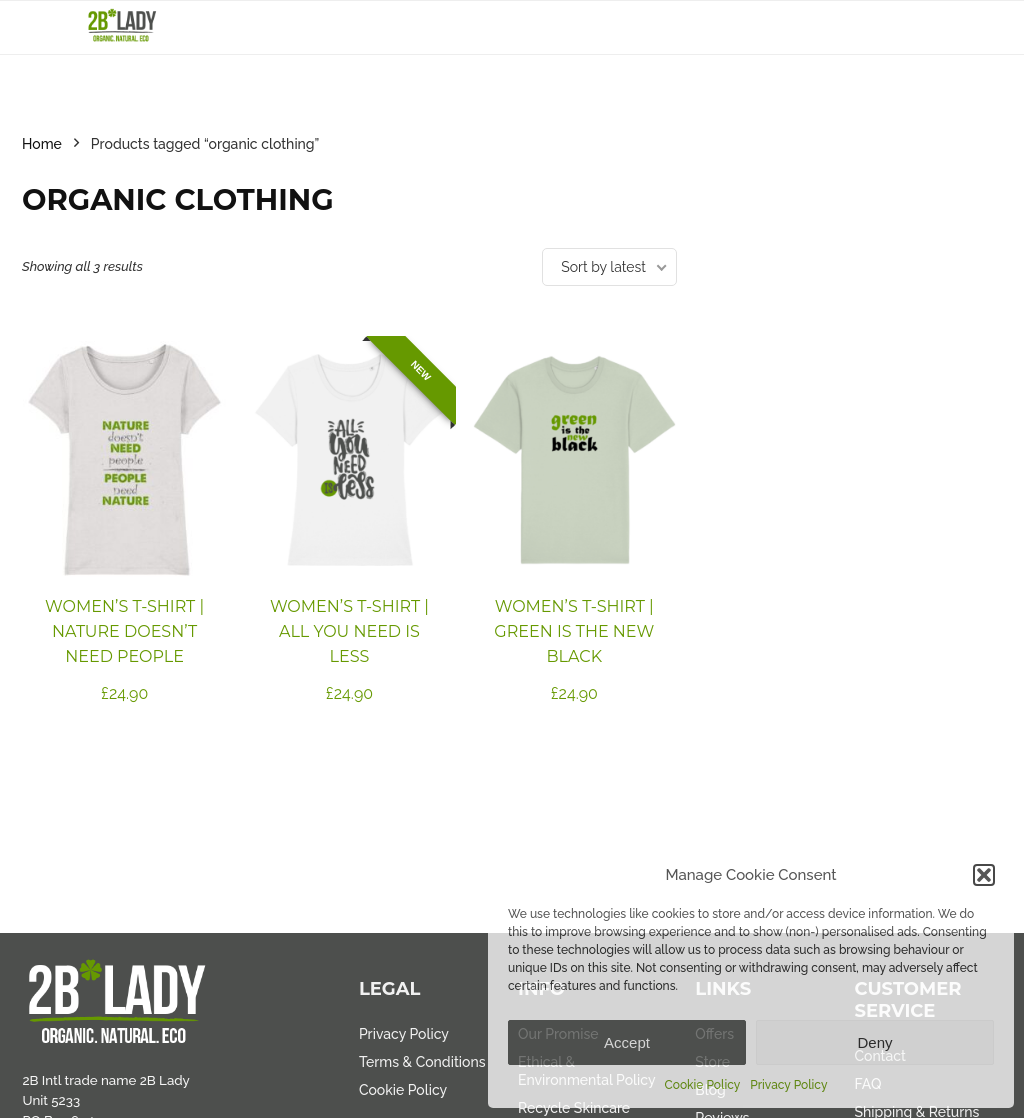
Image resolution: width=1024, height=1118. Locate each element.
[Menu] (46, 27)
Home (42, 144)
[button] (984, 875)
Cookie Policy (703, 1085)
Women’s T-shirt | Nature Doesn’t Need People (124, 631)
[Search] (971, 27)
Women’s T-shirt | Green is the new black (574, 631)
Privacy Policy (788, 1085)
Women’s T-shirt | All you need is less (349, 631)
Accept (627, 1042)
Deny (874, 1042)
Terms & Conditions (422, 1062)
